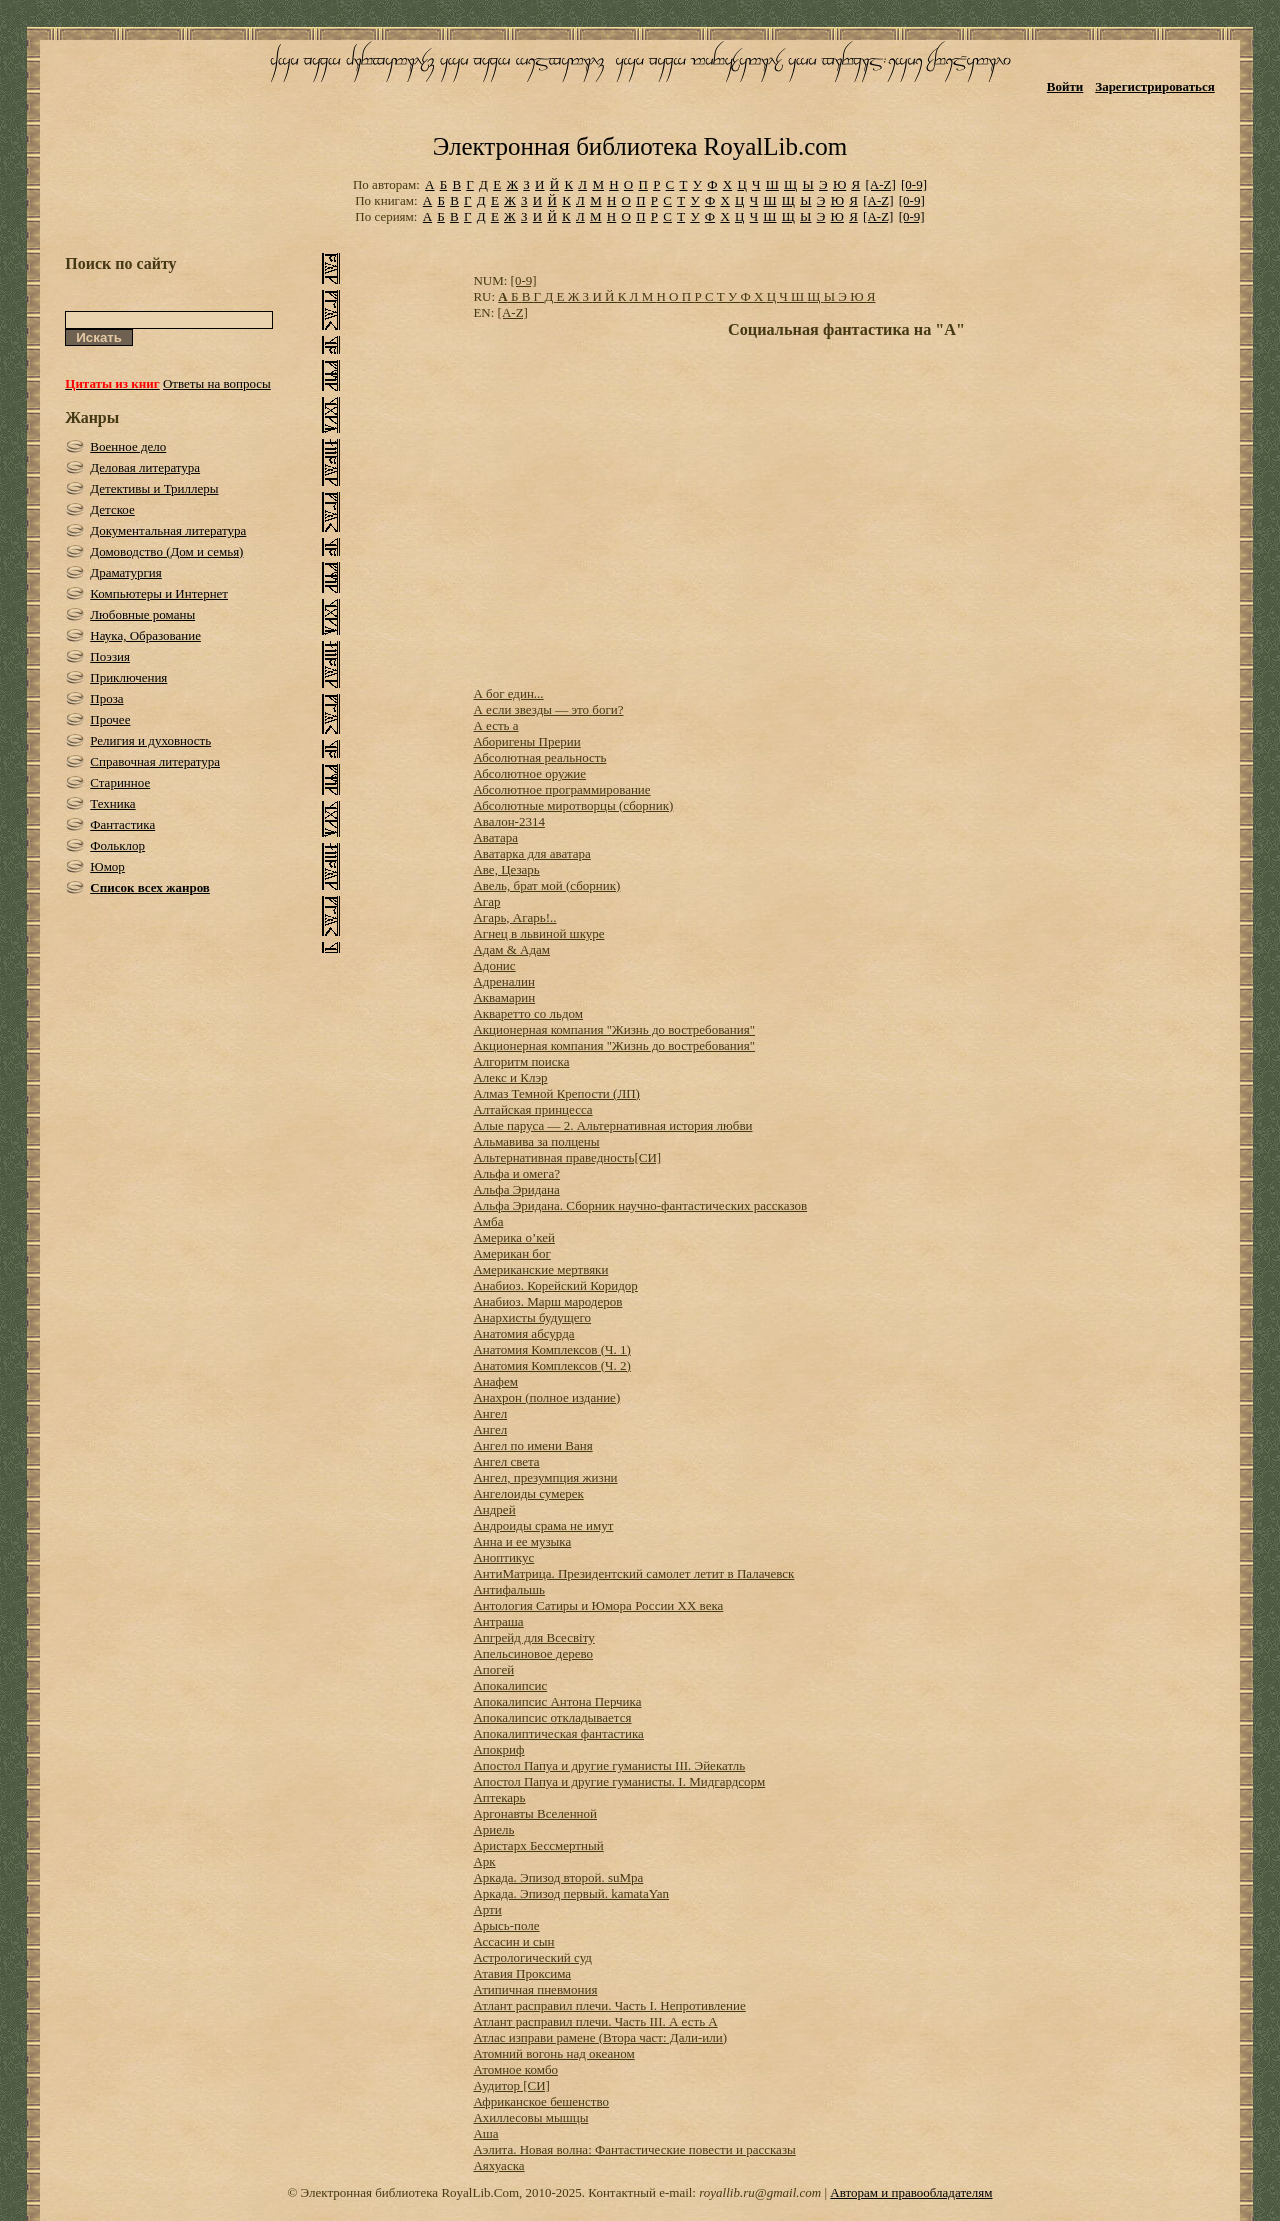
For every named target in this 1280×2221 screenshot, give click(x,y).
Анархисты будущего (532, 1317)
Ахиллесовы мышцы (530, 2117)
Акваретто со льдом (528, 1013)
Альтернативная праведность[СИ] (567, 1157)
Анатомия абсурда (523, 1333)
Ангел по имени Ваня (532, 1445)
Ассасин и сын (513, 1941)
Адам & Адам (511, 949)
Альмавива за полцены (536, 1141)
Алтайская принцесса (532, 1109)
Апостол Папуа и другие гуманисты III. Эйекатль (609, 1765)
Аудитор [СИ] (511, 2085)
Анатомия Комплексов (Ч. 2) (551, 1365)
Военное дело (128, 446)
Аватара (495, 837)
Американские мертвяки (540, 1269)
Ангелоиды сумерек (528, 1493)
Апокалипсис (510, 1685)
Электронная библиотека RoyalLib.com (640, 146)
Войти (1065, 86)
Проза (106, 698)
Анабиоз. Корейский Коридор (555, 1285)
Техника (112, 803)
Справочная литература (155, 761)
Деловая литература (145, 467)
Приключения (128, 677)
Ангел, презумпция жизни (545, 1477)
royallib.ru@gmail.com (760, 2192)
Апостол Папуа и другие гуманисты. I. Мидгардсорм (619, 1781)
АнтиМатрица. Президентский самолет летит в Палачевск (633, 1573)
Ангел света (506, 1461)
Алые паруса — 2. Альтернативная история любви (612, 1125)
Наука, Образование (145, 635)
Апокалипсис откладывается (552, 1717)
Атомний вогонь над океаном (553, 2053)
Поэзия (110, 656)
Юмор (107, 866)
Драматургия (126, 572)
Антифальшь (509, 1589)
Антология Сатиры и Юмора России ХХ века (598, 1605)
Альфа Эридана (516, 1189)
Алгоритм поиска (521, 1061)
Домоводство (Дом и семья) (166, 551)
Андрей (494, 1509)
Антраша (498, 1621)
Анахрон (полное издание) (546, 1397)
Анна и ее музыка (522, 1541)
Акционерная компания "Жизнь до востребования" (614, 1029)
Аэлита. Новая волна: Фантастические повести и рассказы (634, 2149)
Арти (487, 1909)
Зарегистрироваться (1154, 86)
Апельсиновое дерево (533, 1653)
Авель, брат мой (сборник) (546, 885)
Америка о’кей (514, 1237)
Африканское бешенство (541, 2101)
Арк (484, 1861)
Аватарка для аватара (531, 853)
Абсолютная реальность (539, 757)
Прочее (110, 719)
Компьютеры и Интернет (159, 593)
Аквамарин (504, 997)
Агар (486, 901)
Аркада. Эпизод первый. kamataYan (571, 1893)
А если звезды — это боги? (548, 709)
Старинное (120, 782)
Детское (112, 509)
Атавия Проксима (522, 1973)
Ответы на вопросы (217, 383)
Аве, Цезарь (506, 869)
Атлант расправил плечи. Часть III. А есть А (595, 2021)
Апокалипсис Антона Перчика (557, 1701)
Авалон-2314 (509, 821)
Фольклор (117, 845)
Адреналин (504, 981)
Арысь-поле (506, 1925)
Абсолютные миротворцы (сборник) (573, 805)
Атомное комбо (515, 2069)
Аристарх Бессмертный (538, 1845)
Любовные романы (142, 614)
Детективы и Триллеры (154, 488)
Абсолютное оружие (529, 773)
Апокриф (498, 1749)
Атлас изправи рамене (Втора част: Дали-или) (600, 2037)
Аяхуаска (498, 2165)
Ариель (493, 1829)
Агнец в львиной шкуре (538, 933)
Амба (488, 1221)
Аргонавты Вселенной (535, 1813)
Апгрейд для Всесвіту (533, 1637)
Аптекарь (499, 1797)
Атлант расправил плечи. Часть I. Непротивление (609, 2005)
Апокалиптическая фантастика (558, 1733)
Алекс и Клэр (510, 1077)
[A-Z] (880, 184)
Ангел (490, 1413)
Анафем (495, 1381)
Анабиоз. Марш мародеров (547, 1301)
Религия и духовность (150, 740)
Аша (485, 2133)
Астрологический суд (532, 1957)
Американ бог (511, 1253)
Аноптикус (503, 1557)
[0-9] (914, 184)
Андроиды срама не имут (543, 1525)
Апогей (493, 1669)
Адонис (494, 965)
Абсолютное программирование (561, 789)
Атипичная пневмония (535, 1989)
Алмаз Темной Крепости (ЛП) (556, 1093)
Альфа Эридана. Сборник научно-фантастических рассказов (640, 1205)
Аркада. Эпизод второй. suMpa (558, 1877)
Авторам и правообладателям (911, 2192)
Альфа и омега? (516, 1173)
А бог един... (508, 693)
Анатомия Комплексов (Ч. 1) (551, 1349)
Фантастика (122, 824)
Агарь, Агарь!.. (514, 917)
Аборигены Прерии (526, 741)
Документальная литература (168, 530)
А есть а (495, 725)
